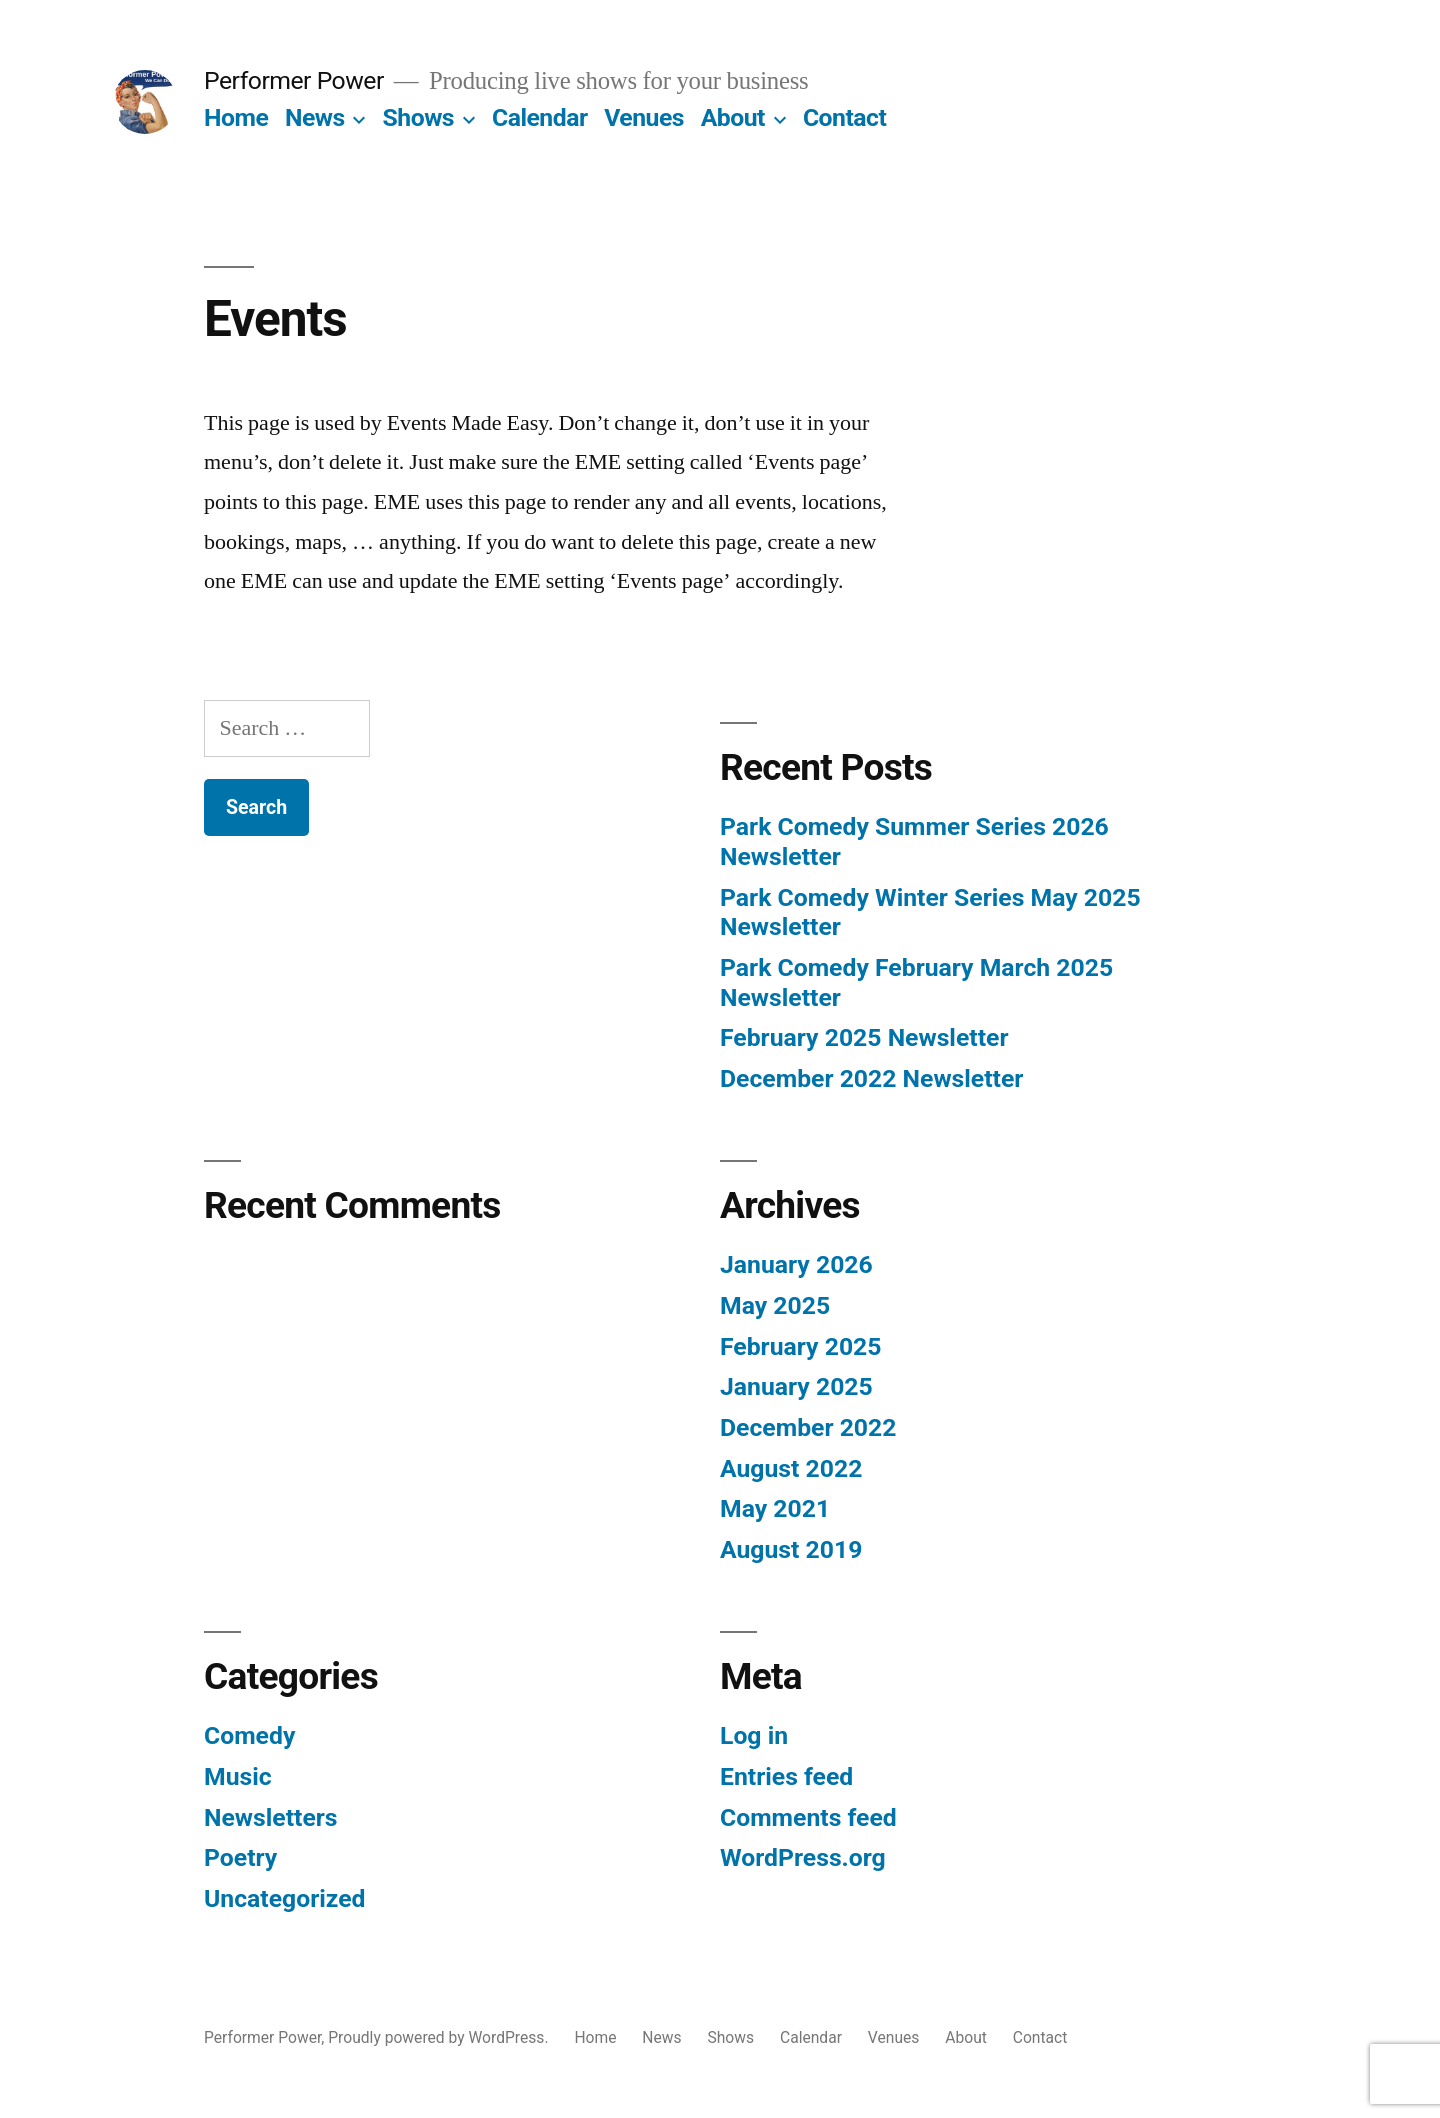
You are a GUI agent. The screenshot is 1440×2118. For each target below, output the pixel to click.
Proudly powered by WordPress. (440, 2037)
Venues (644, 117)
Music (238, 1776)
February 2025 (800, 1346)
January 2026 (796, 1264)
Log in (754, 1735)
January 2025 (796, 1386)
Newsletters (271, 1817)
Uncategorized (285, 1898)
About (733, 117)
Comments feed (808, 1817)
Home (236, 117)
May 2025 (775, 1305)
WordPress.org (803, 1857)
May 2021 (775, 1508)
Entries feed (786, 1776)
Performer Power (294, 80)
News (315, 117)
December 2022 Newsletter (871, 1078)
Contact (844, 117)
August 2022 (791, 1468)
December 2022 (808, 1427)
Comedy (249, 1735)
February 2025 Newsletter (864, 1037)
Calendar (540, 117)
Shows (419, 117)
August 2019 (791, 1549)
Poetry (240, 1857)
